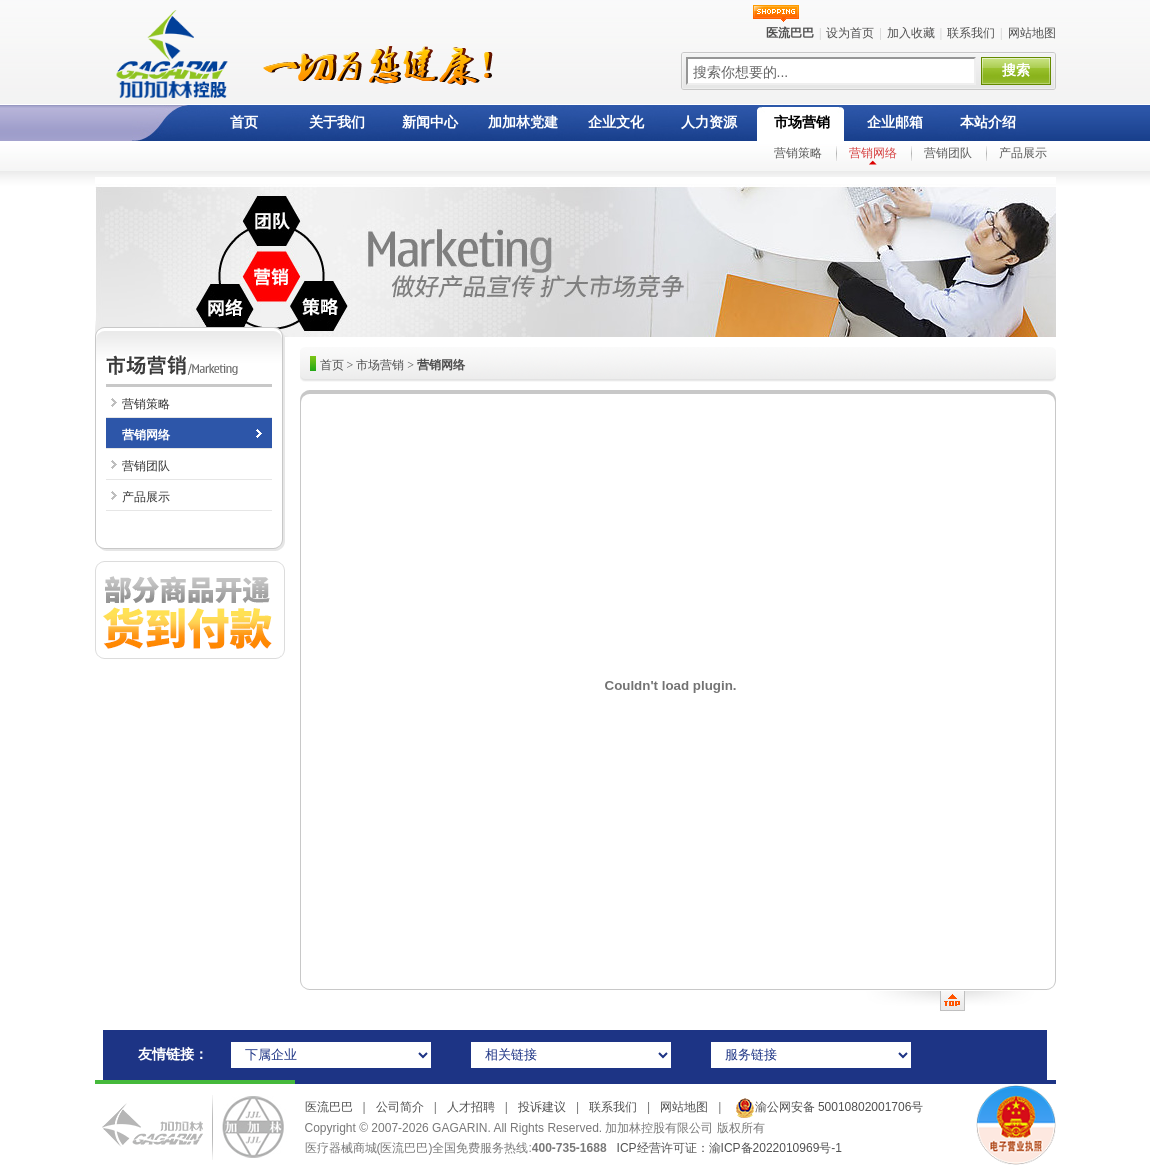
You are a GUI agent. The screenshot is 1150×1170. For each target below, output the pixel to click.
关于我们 (337, 122)
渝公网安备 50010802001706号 (827, 1107)
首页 (244, 122)
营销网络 (873, 153)
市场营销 (802, 122)
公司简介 (400, 1107)
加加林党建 (523, 122)
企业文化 (616, 122)
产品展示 (1023, 153)
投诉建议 (542, 1107)
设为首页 (850, 33)
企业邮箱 (895, 122)
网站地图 (1032, 33)
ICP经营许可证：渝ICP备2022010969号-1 (729, 1148)
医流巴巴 (329, 1107)
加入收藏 (911, 33)
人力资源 (709, 122)
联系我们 (971, 33)
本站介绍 (988, 122)
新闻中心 (430, 122)
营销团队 (948, 153)
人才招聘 (471, 1107)
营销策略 (798, 153)
